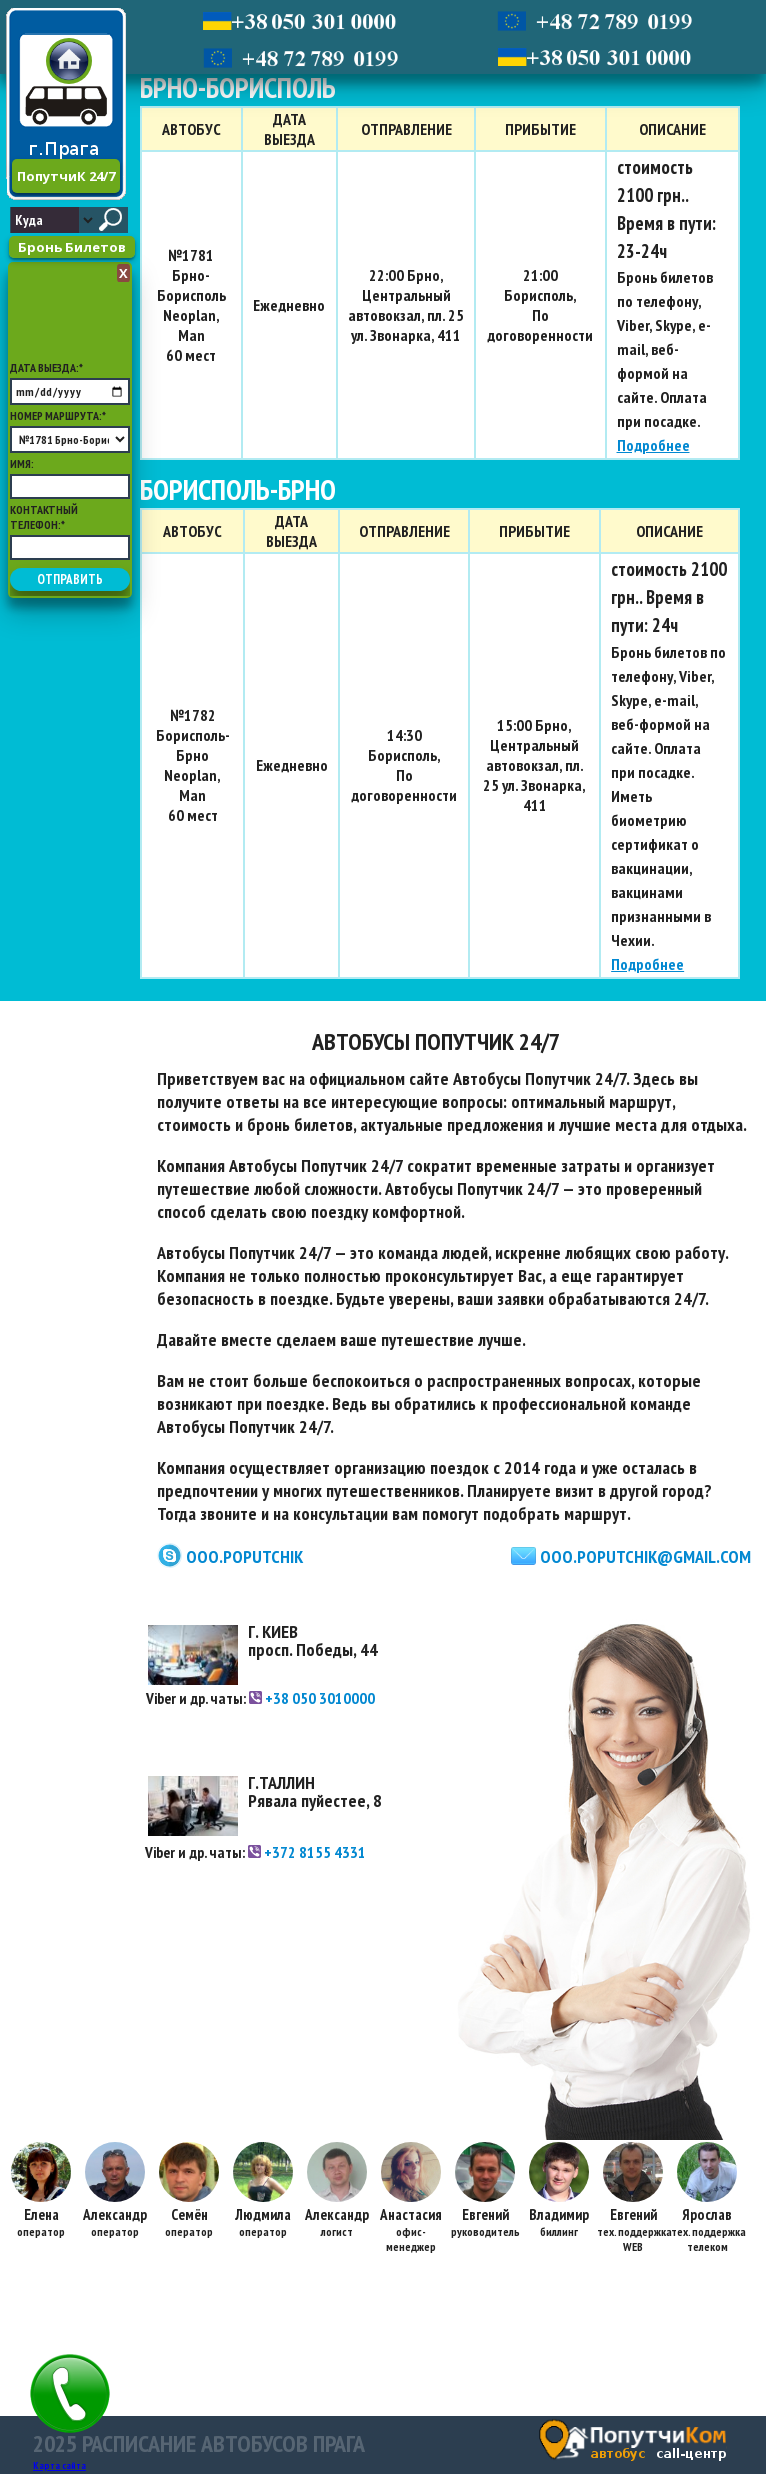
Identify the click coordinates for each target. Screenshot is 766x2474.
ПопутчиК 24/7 (66, 176)
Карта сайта (59, 2465)
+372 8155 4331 (307, 1852)
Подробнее (653, 445)
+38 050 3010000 (312, 1698)
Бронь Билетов (72, 247)
